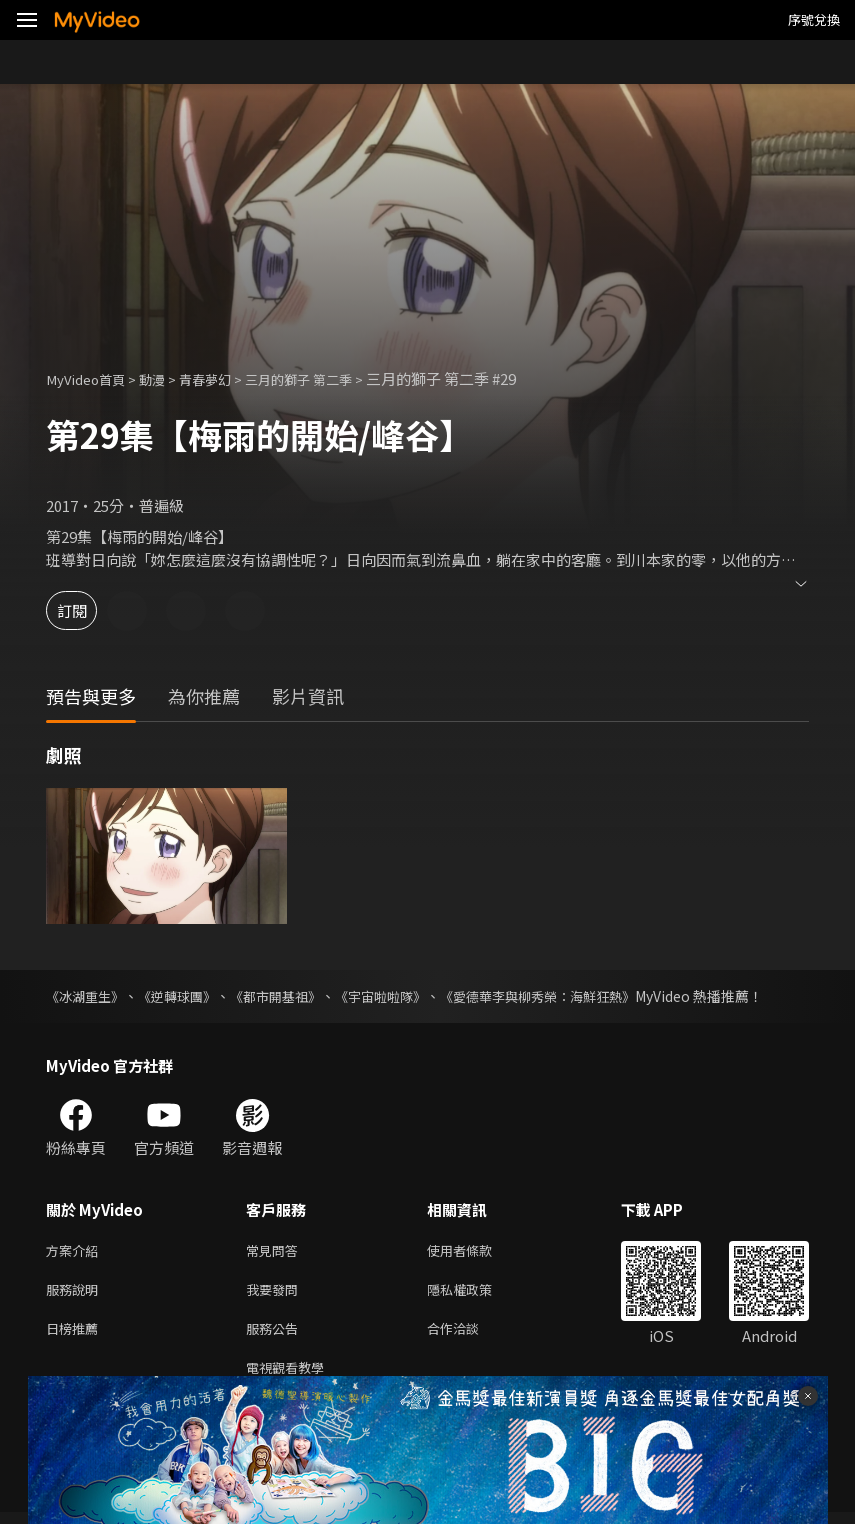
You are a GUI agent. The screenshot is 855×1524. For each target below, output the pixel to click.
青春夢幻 (225, 378)
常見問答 (276, 1251)
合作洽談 (469, 1335)
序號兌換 (814, 19)
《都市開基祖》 (291, 996)
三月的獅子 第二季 (330, 378)
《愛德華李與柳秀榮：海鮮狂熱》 (571, 996)
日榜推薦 (76, 1335)
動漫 (166, 378)
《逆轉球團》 (186, 996)
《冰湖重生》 (88, 996)
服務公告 (276, 1335)
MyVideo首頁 (91, 378)
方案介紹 (76, 1251)
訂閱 (86, 610)
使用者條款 (476, 1251)
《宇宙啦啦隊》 (403, 996)
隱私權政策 (476, 1293)
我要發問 (276, 1293)
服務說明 (76, 1293)
